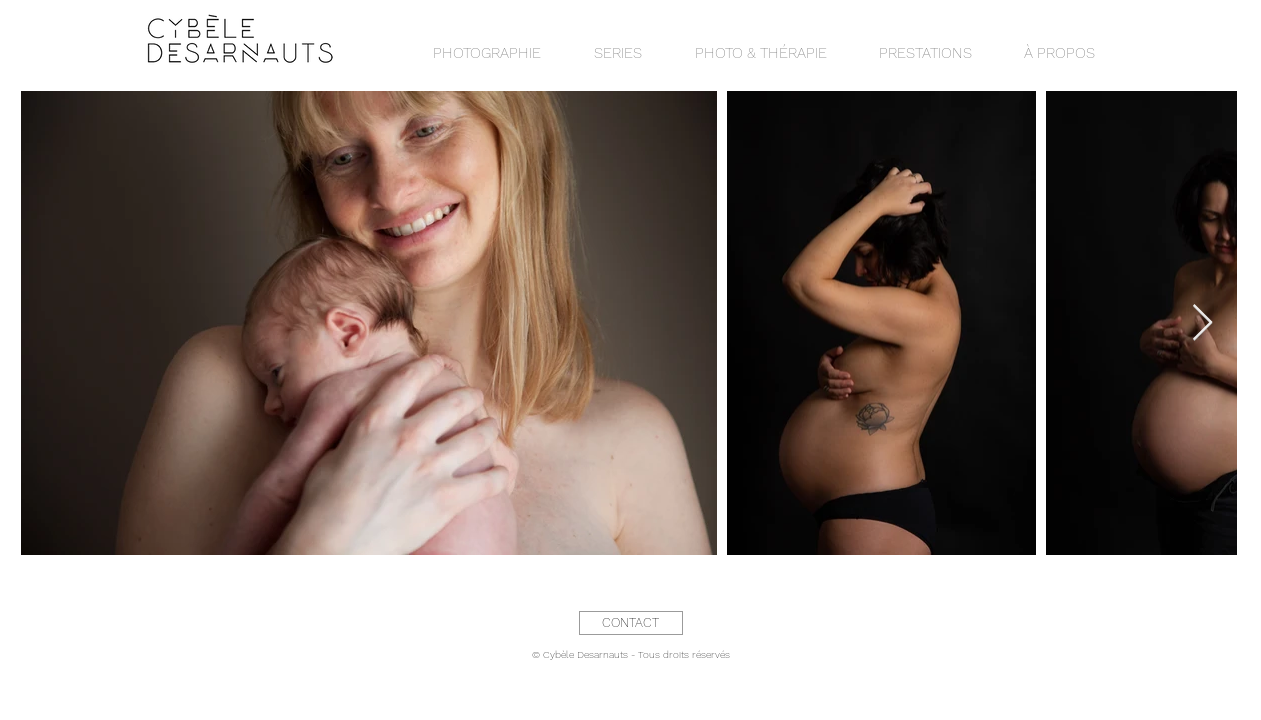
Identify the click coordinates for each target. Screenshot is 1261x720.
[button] (618, 53)
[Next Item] (1202, 323)
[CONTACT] (631, 623)
